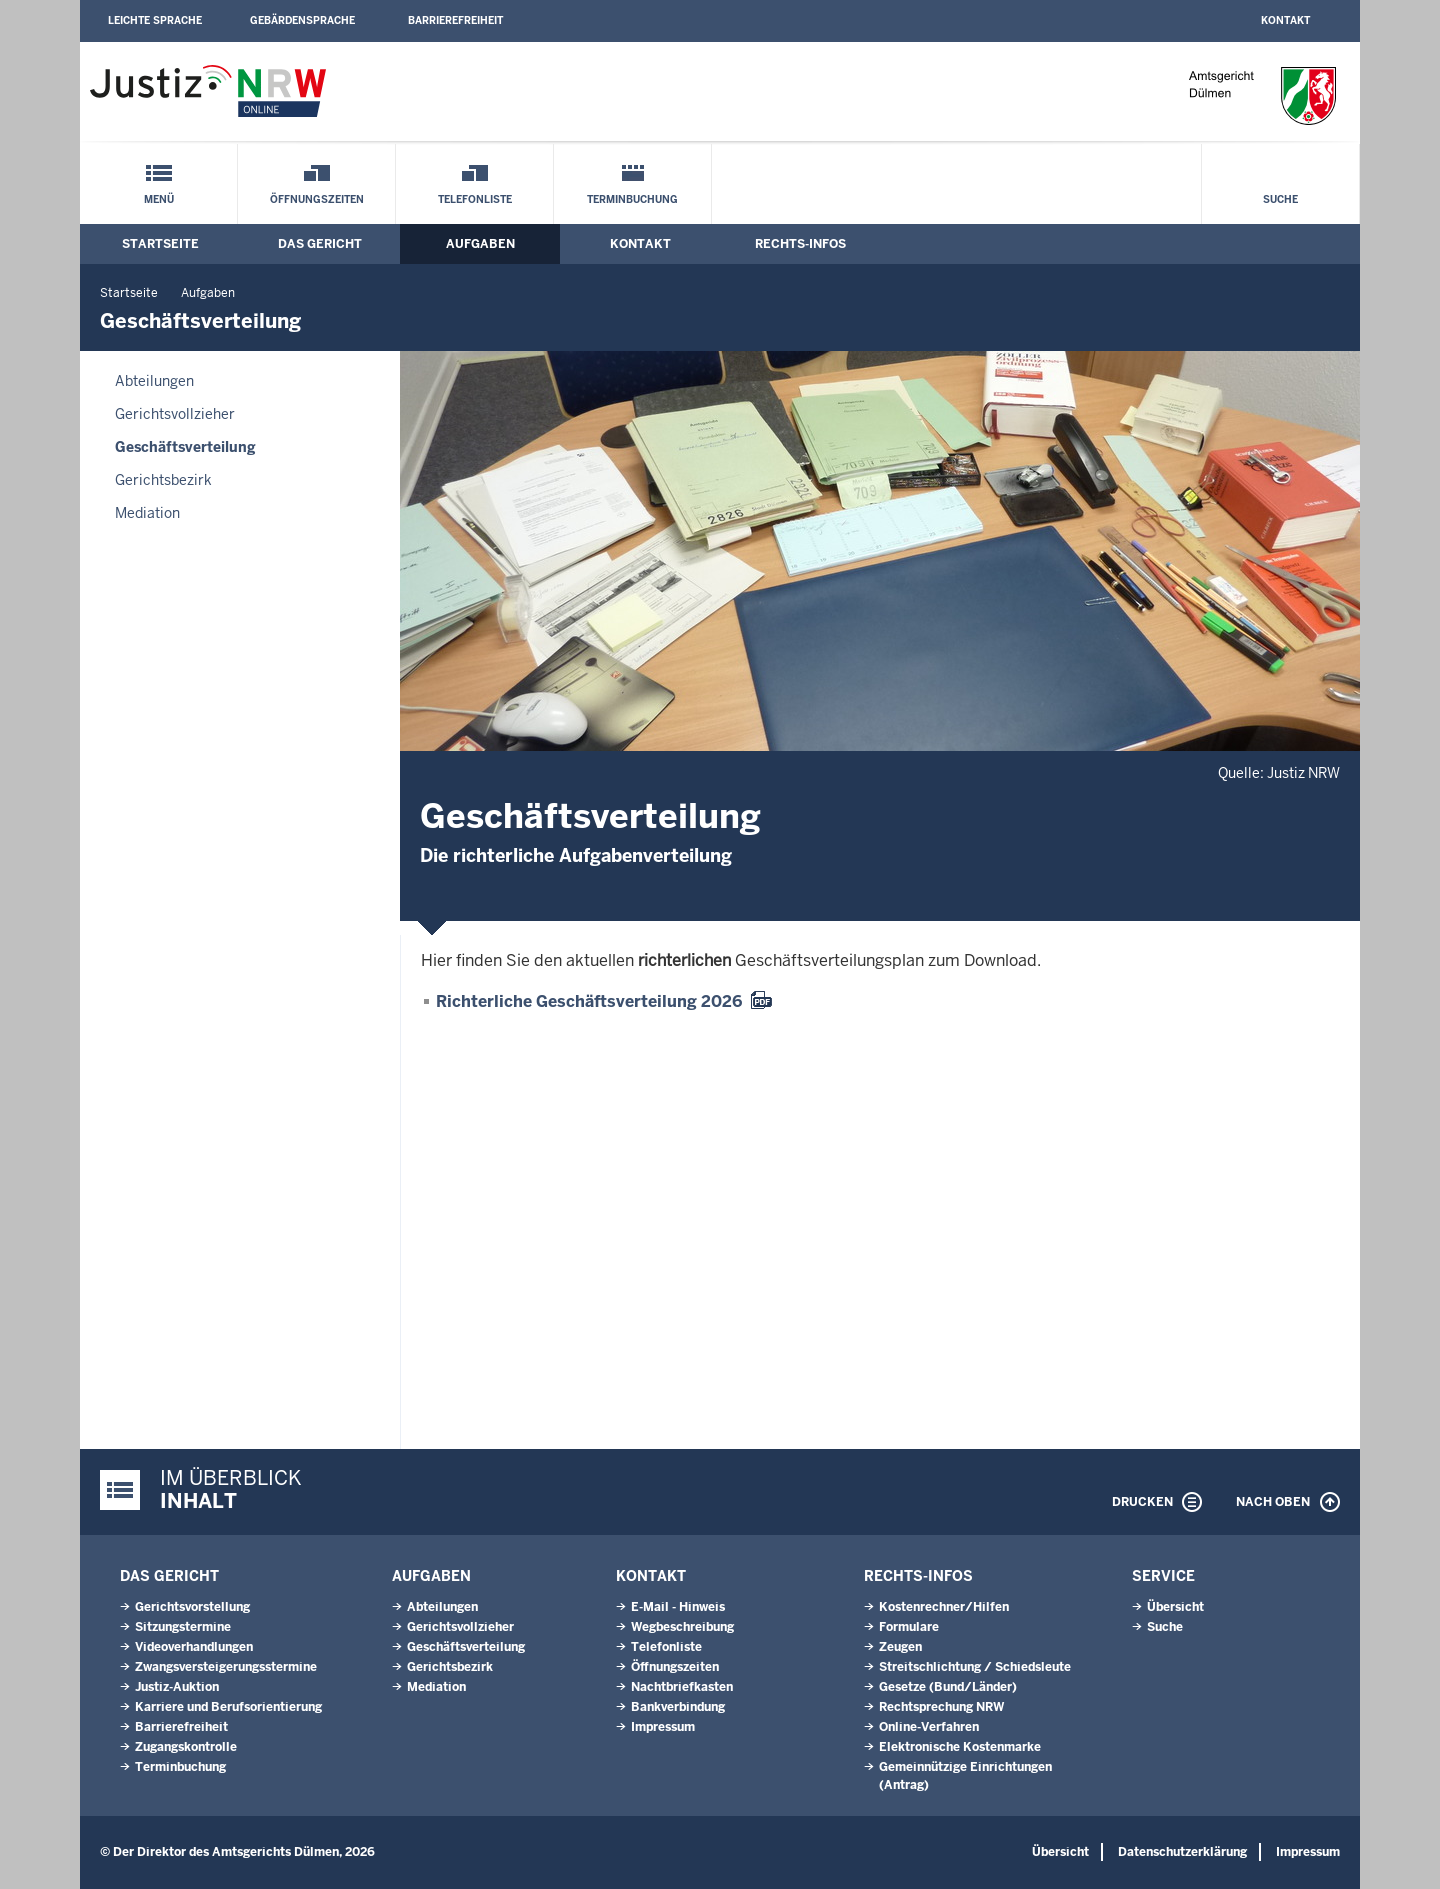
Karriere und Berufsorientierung (228, 1707)
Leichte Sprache (155, 20)
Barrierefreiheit (455, 20)
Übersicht (1175, 1607)
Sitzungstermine (183, 1627)
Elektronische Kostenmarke (960, 1747)
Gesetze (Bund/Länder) (948, 1687)
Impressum (663, 1727)
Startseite (160, 244)
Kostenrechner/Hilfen (944, 1607)
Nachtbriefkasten (682, 1687)
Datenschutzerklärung (1182, 1852)
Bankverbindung (678, 1707)
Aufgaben (480, 244)
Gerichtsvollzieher (175, 414)
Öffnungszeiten (317, 199)
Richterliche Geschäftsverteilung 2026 (589, 1001)
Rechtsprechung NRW (941, 1707)
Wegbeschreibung (682, 1627)
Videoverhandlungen (194, 1647)
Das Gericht (320, 244)
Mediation (147, 513)
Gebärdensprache (302, 20)
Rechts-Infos (800, 244)
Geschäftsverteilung (185, 447)
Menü (159, 199)
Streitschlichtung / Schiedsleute (975, 1667)
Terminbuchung (632, 199)
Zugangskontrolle (186, 1747)
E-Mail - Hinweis (678, 1607)
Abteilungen (154, 381)
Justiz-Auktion (177, 1687)
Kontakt (1285, 20)
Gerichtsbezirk (163, 480)
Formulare (909, 1627)
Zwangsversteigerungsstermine (226, 1667)
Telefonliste (475, 199)
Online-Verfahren (929, 1727)
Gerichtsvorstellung (192, 1607)
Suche (1280, 199)
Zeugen (900, 1647)
